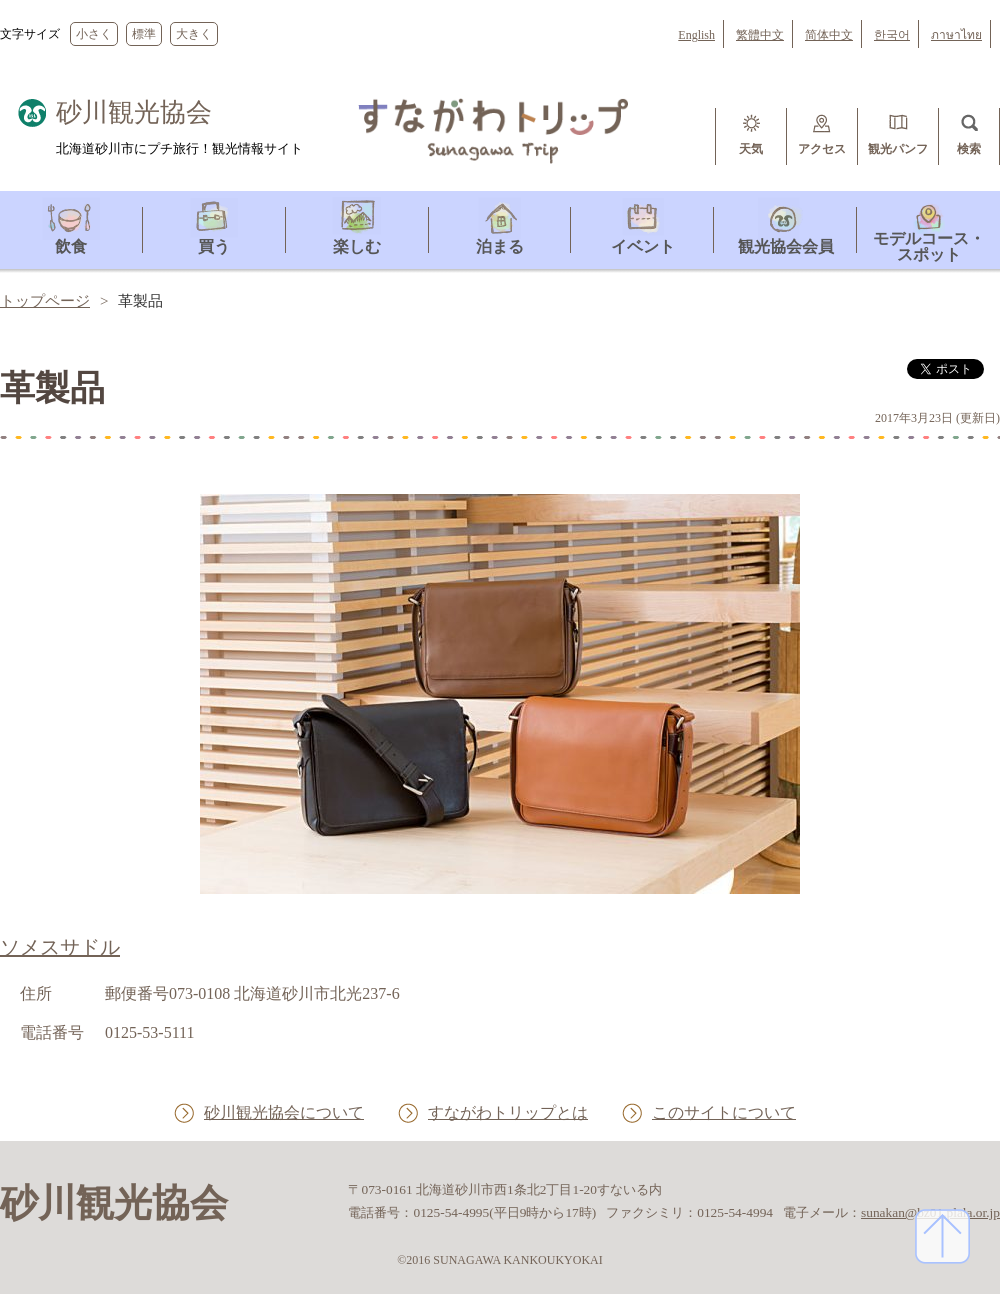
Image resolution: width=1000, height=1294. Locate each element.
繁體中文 (760, 35)
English (696, 35)
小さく (94, 34)
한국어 (892, 35)
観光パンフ (898, 149)
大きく (194, 34)
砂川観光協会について (284, 1112)
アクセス (822, 149)
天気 (751, 149)
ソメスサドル (60, 947)
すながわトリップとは (508, 1112)
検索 (969, 149)
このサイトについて (724, 1112)
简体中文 (829, 35)
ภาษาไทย (956, 35)
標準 (144, 34)
